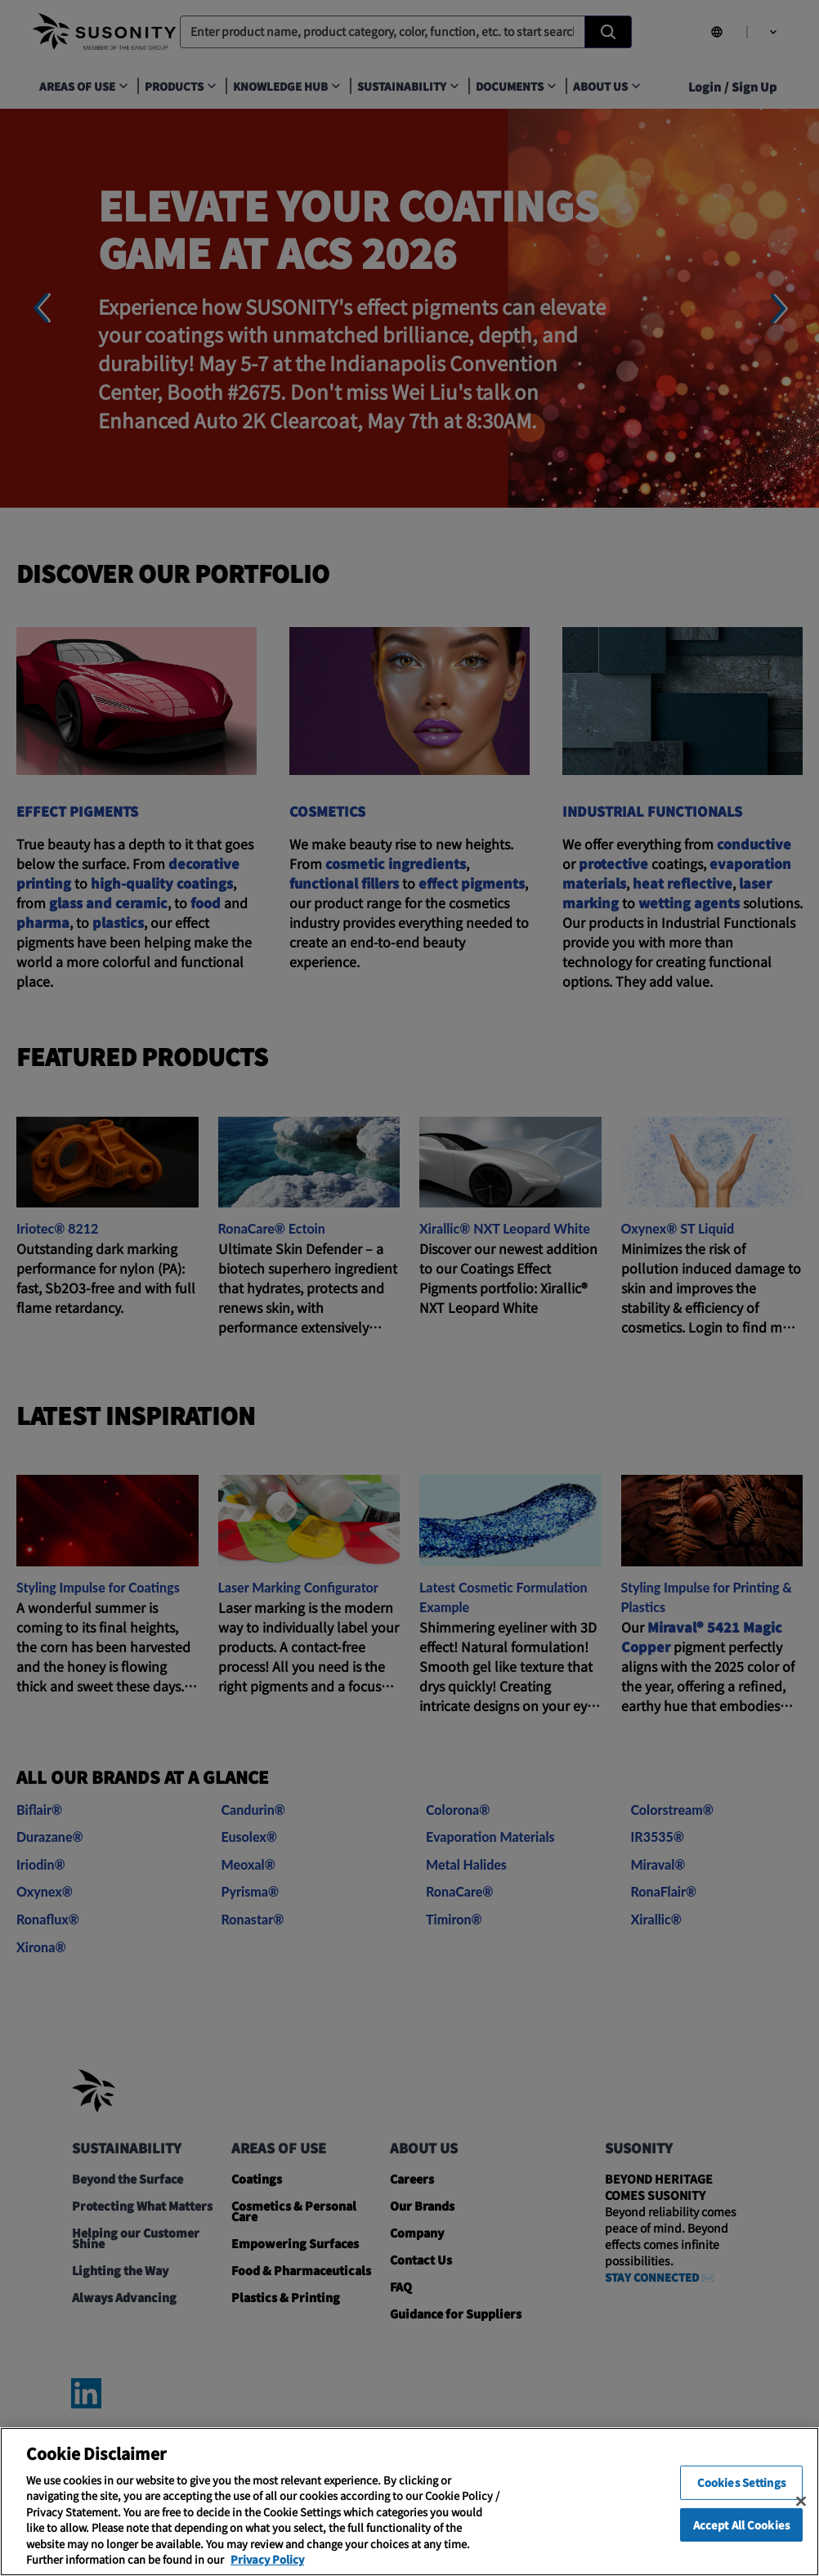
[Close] (801, 2521)
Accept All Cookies (741, 2544)
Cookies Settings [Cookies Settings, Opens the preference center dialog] (741, 2502)
